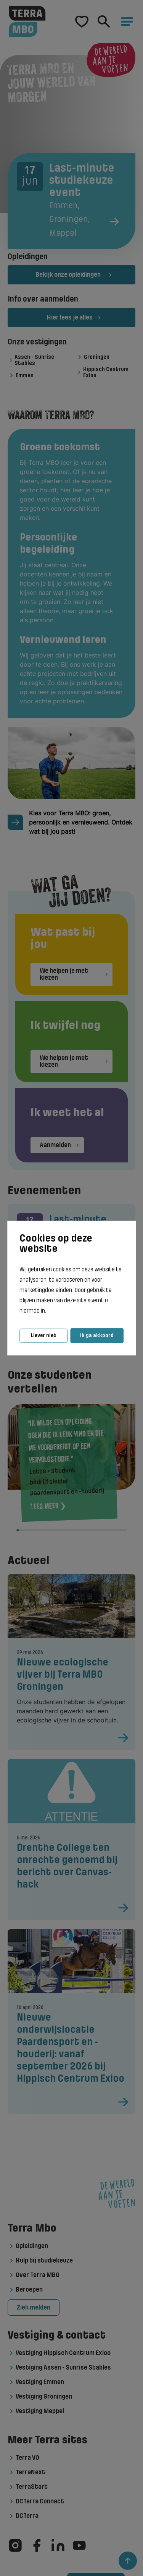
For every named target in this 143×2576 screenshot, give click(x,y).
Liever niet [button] (43, 1335)
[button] (48, 1311)
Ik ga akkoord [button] (97, 1335)
